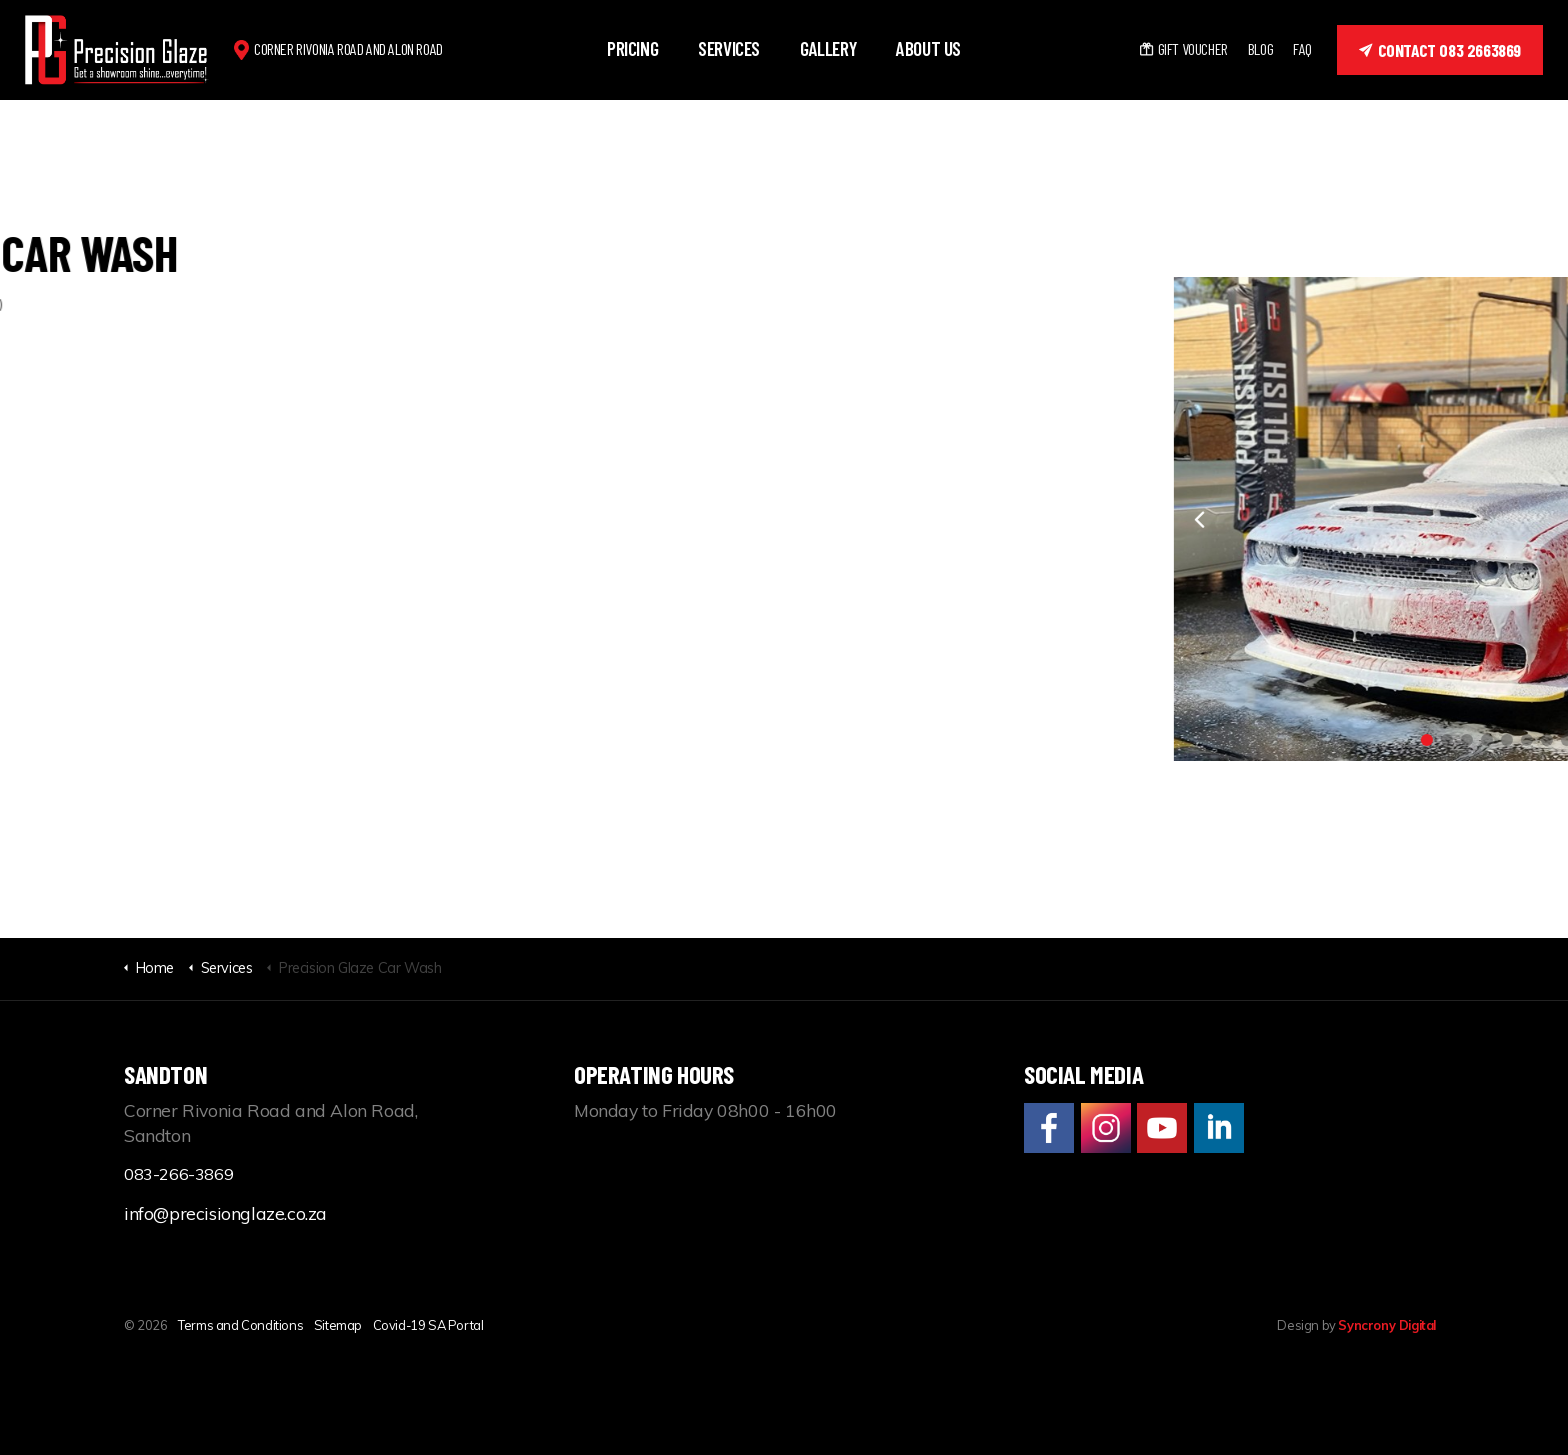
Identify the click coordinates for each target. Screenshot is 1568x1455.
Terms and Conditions (240, 1325)
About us (928, 48)
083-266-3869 (178, 1174)
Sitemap (338, 1325)
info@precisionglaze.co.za (225, 1213)
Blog (1260, 48)
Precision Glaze (117, 50)
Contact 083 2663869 (1440, 50)
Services (729, 48)
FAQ (1302, 48)
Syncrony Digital (1387, 1325)
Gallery (828, 48)
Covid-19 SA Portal (428, 1325)
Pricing (632, 48)
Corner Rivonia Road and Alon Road (348, 48)
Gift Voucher (1184, 48)
